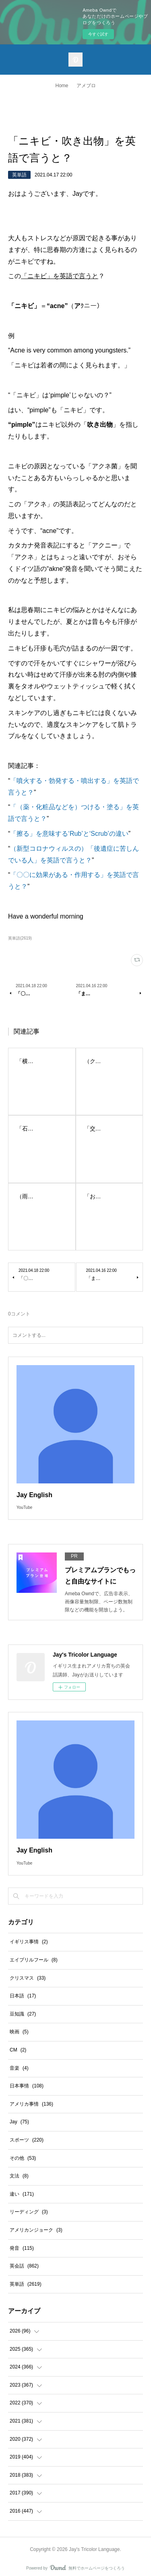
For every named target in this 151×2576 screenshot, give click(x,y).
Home (61, 85)
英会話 (24, 2266)
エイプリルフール (34, 1960)
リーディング (29, 2212)
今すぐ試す (98, 34)
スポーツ (26, 2140)
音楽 (19, 2068)
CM (18, 2050)
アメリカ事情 (31, 2104)
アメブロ (86, 85)
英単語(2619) (20, 938)
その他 (23, 2158)
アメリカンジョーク (36, 2230)
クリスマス (28, 1978)
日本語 (23, 1996)
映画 (19, 2032)
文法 (19, 2176)
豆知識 (23, 2014)
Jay (19, 2122)
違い (22, 2194)
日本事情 (26, 2086)
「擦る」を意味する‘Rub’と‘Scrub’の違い (69, 833)
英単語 (19, 175)
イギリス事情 (29, 1942)
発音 (22, 2248)
